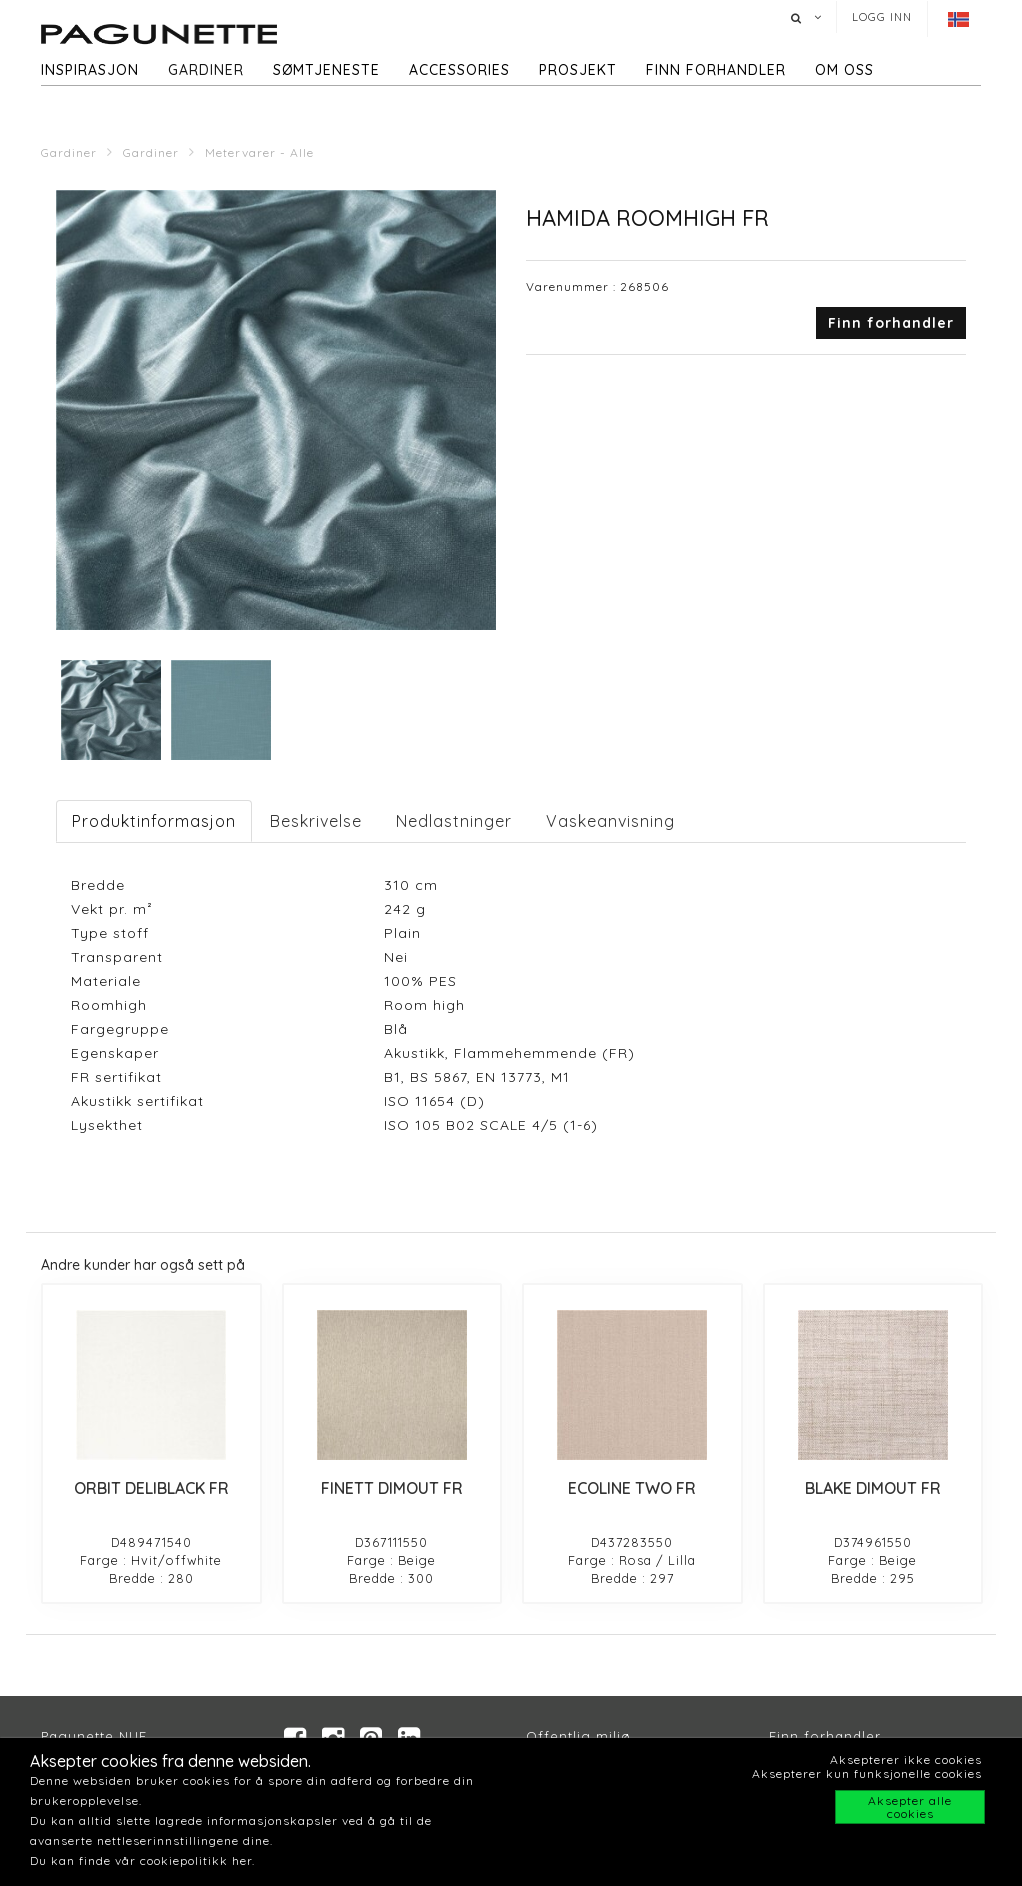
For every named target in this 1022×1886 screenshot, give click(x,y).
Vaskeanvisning (610, 821)
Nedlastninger (454, 821)
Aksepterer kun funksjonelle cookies (867, 1773)
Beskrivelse (316, 821)
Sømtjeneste (326, 70)
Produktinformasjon (154, 821)
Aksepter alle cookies (910, 1807)
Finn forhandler (716, 70)
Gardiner (206, 70)
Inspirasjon (90, 70)
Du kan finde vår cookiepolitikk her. (142, 1860)
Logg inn (882, 17)
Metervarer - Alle (259, 152)
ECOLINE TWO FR (632, 1488)
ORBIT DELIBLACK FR (151, 1488)
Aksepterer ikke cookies (906, 1759)
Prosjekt (578, 70)
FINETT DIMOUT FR (392, 1488)
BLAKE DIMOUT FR (873, 1488)
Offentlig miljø (578, 1736)
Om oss (844, 70)
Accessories (459, 70)
